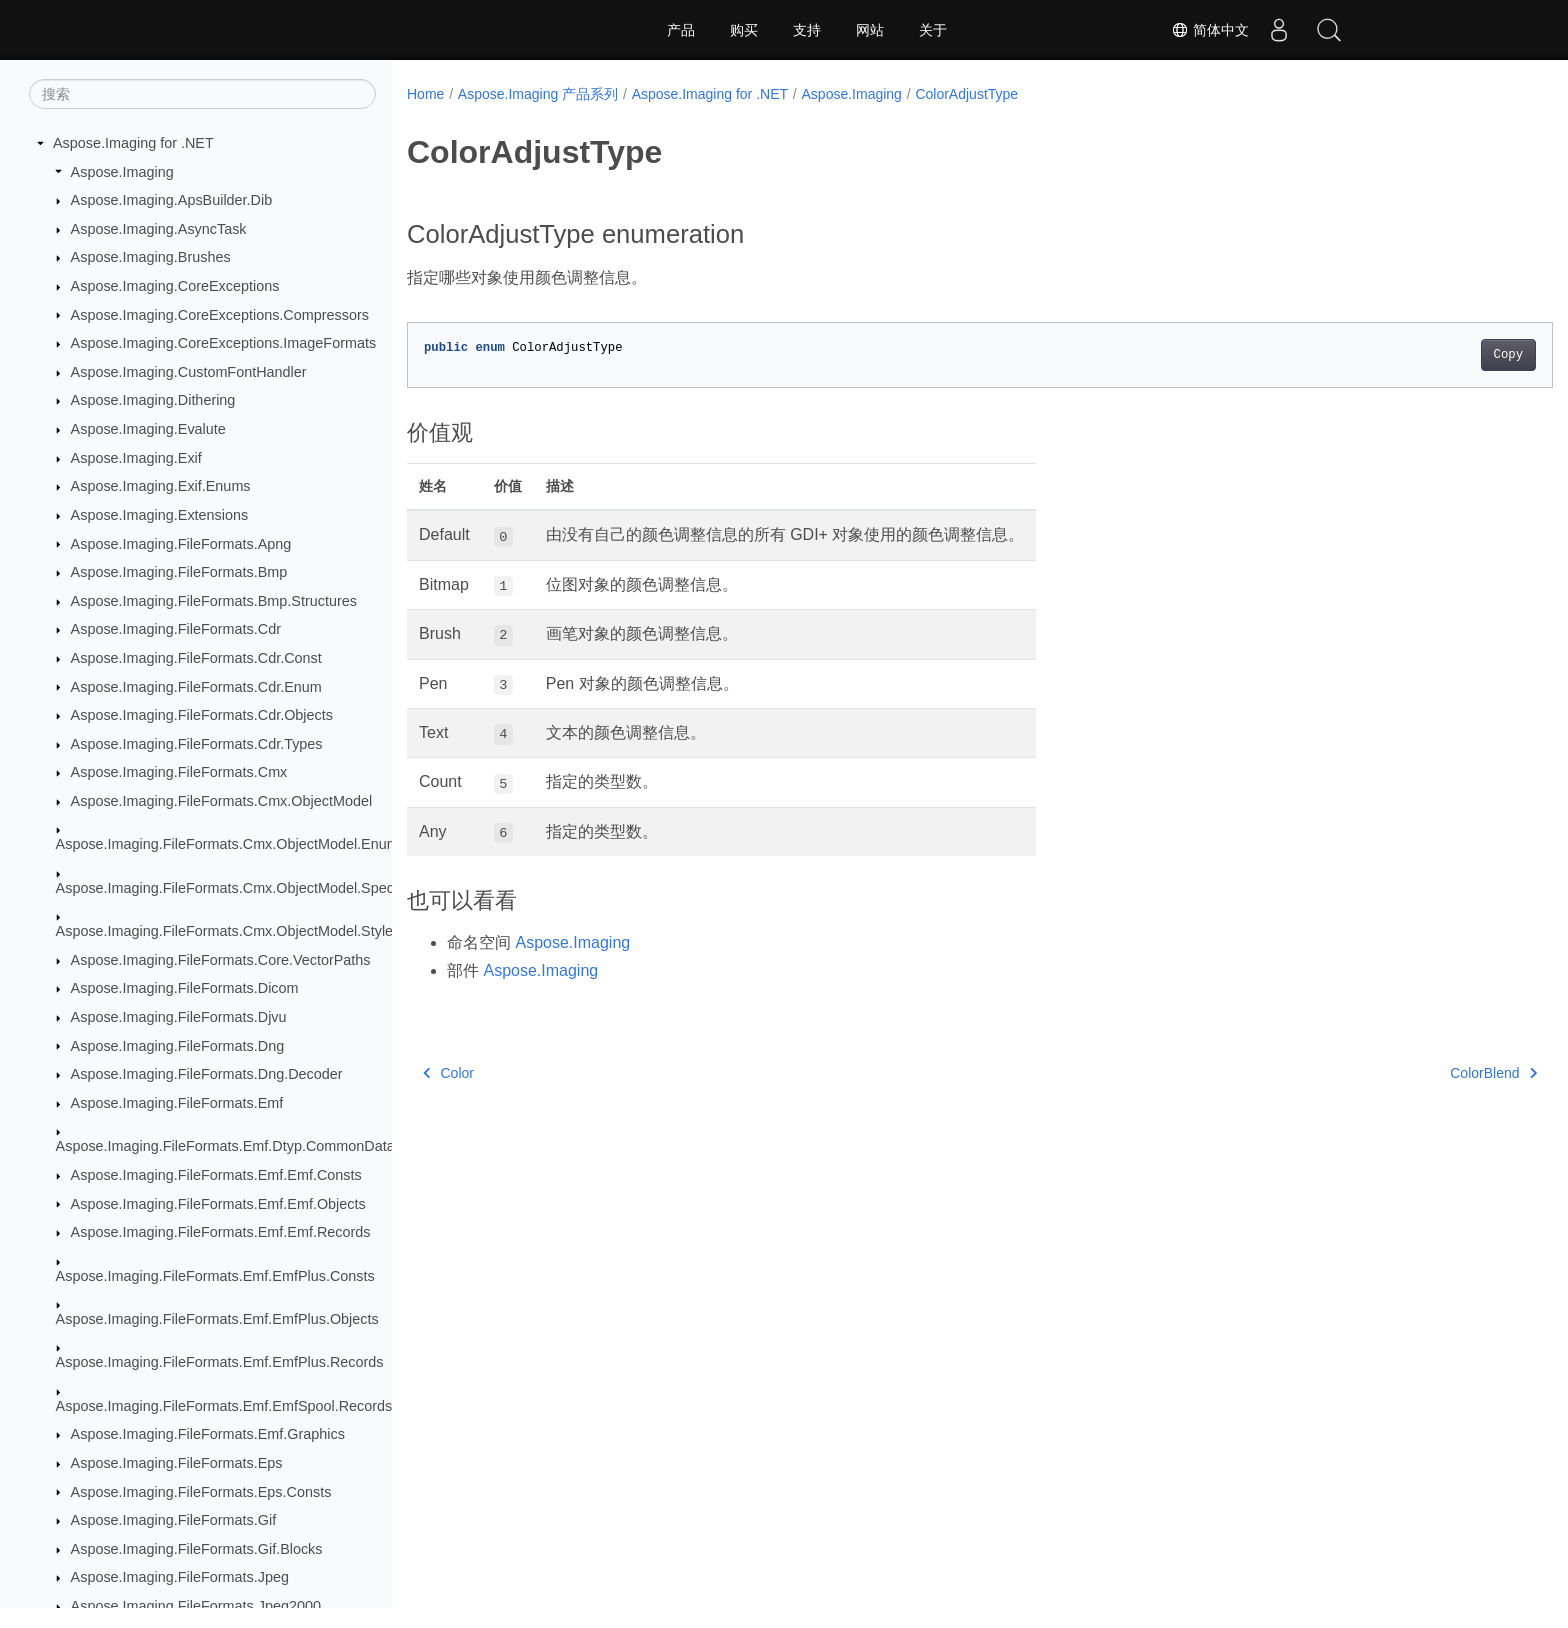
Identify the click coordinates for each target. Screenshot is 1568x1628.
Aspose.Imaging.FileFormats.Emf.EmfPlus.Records (220, 1362)
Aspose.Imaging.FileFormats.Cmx (179, 772)
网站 (870, 30)
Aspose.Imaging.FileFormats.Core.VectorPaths (221, 960)
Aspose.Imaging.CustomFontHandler (189, 372)
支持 (807, 30)
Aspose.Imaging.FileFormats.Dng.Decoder (207, 1074)
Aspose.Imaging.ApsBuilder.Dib (172, 200)
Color (448, 1073)
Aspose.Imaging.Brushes (151, 257)
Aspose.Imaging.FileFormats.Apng (181, 544)
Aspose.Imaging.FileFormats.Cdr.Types (197, 744)
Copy (1429, 355)
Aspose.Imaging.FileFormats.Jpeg (180, 1577)
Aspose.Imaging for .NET (133, 143)
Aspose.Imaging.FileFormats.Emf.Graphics (208, 1434)
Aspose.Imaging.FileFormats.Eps (177, 1463)
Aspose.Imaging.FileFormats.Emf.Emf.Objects (218, 1204)
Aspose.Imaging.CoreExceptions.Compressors (220, 315)
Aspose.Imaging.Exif (136, 458)
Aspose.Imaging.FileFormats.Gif (174, 1520)
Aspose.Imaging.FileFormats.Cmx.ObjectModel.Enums (231, 844)
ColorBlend (1414, 1073)
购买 (744, 30)
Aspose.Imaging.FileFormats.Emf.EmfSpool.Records (224, 1406)
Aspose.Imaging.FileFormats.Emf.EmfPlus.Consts (215, 1276)
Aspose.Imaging (122, 172)
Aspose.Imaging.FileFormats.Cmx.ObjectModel (222, 801)
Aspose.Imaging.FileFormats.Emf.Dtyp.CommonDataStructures (258, 1146)
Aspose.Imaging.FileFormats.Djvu (179, 1017)
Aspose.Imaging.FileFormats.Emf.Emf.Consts (216, 1175)
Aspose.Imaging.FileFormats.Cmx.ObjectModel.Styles (228, 931)
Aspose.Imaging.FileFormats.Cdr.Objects (202, 715)
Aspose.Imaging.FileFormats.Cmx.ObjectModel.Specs (229, 888)
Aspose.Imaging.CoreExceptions (175, 286)
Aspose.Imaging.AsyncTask (159, 229)
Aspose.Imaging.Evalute (148, 429)
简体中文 (1210, 30)
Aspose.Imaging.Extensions (160, 515)
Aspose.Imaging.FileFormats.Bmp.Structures (214, 601)
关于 (933, 30)
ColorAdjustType (966, 94)
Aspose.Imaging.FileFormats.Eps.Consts (201, 1492)
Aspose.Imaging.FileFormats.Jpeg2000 (196, 1606)
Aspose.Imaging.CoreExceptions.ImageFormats (224, 343)
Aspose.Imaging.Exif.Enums (161, 486)
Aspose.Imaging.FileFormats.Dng (178, 1046)
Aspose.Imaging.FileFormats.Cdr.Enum (196, 687)
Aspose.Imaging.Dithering (153, 400)
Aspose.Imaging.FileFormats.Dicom (185, 988)
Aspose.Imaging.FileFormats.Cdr (176, 629)
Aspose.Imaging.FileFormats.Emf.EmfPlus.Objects (217, 1319)
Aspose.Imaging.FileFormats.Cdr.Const (196, 658)
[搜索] (202, 94)
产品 (681, 30)
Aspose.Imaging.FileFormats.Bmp (179, 572)
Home (425, 94)
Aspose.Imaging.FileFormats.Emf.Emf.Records (221, 1232)
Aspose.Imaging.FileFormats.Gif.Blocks (197, 1549)
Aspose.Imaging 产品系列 (538, 94)
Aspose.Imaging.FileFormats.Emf (177, 1103)
